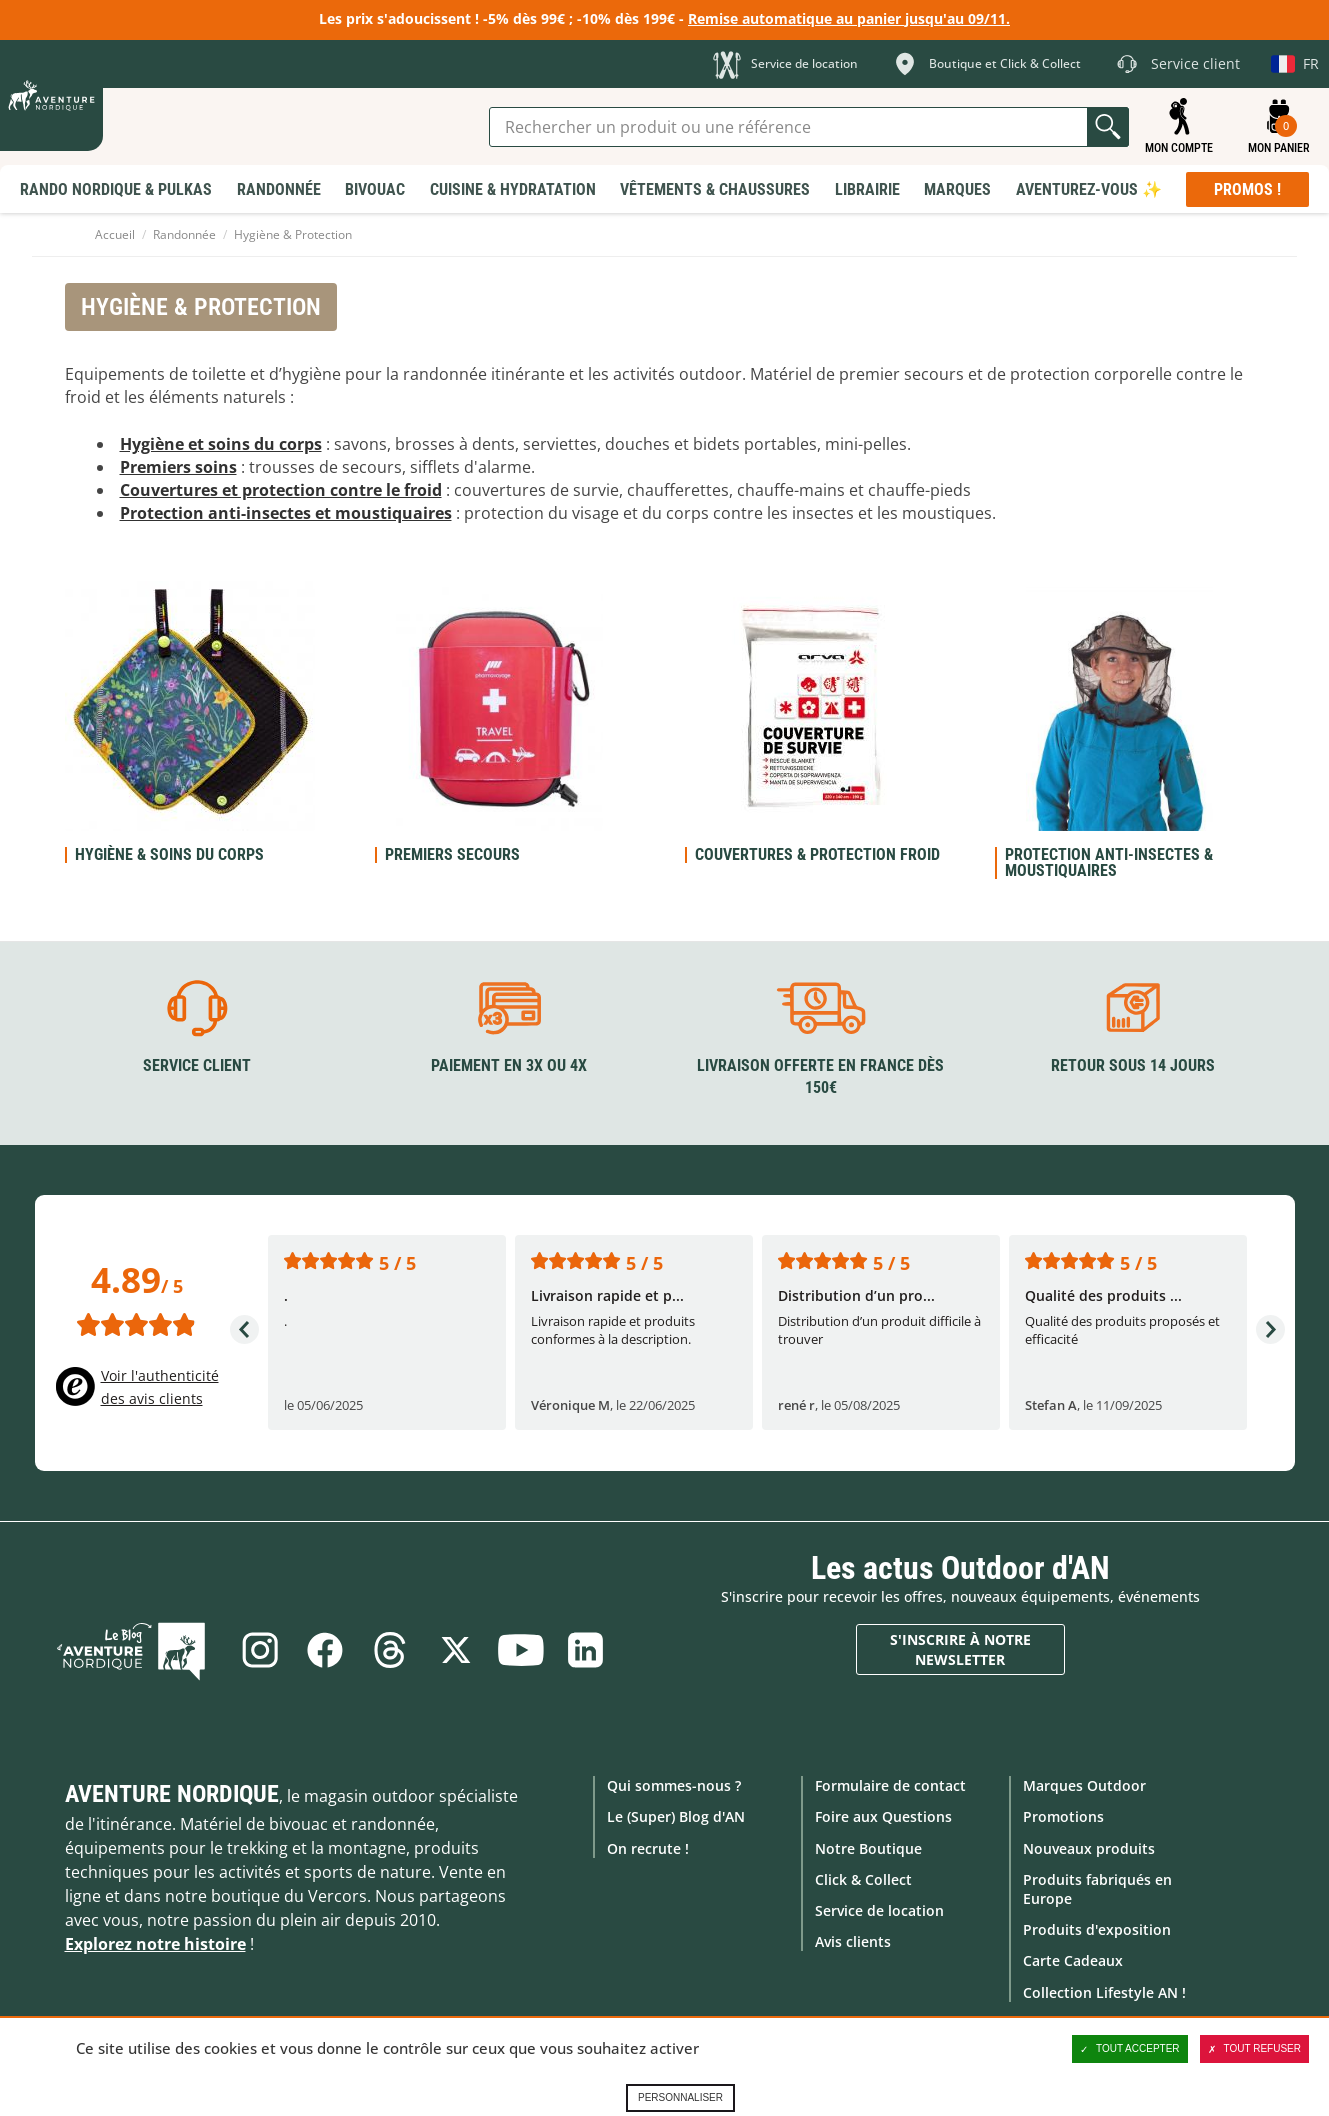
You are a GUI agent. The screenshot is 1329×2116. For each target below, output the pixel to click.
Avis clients (853, 1941)
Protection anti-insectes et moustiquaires (286, 513)
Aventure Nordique (172, 1794)
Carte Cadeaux (1073, 1960)
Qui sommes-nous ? (674, 1785)
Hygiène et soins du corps (221, 444)
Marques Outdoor (1084, 1785)
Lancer (1108, 127)
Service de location (879, 1910)
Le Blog (137, 1650)
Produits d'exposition (1097, 1929)
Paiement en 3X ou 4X (509, 1064)
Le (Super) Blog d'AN (676, 1816)
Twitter (456, 1650)
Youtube (522, 1650)
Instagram (258, 1650)
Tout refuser (1254, 2049)
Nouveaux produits (1089, 1847)
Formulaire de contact (890, 1785)
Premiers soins (178, 467)
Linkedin (588, 1650)
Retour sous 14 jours (1133, 1064)
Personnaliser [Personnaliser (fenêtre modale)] (680, 2097)
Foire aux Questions (883, 1816)
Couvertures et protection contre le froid (281, 490)
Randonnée (184, 234)
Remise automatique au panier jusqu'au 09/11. (849, 18)
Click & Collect (863, 1879)
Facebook (324, 1650)
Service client (197, 1064)
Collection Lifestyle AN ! (1104, 1991)
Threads (390, 1650)
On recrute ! (648, 1847)
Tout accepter (1130, 2049)
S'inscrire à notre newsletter (960, 1649)
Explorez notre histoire (155, 1944)
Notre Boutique (868, 1847)
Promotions (1063, 1816)
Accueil (115, 234)
